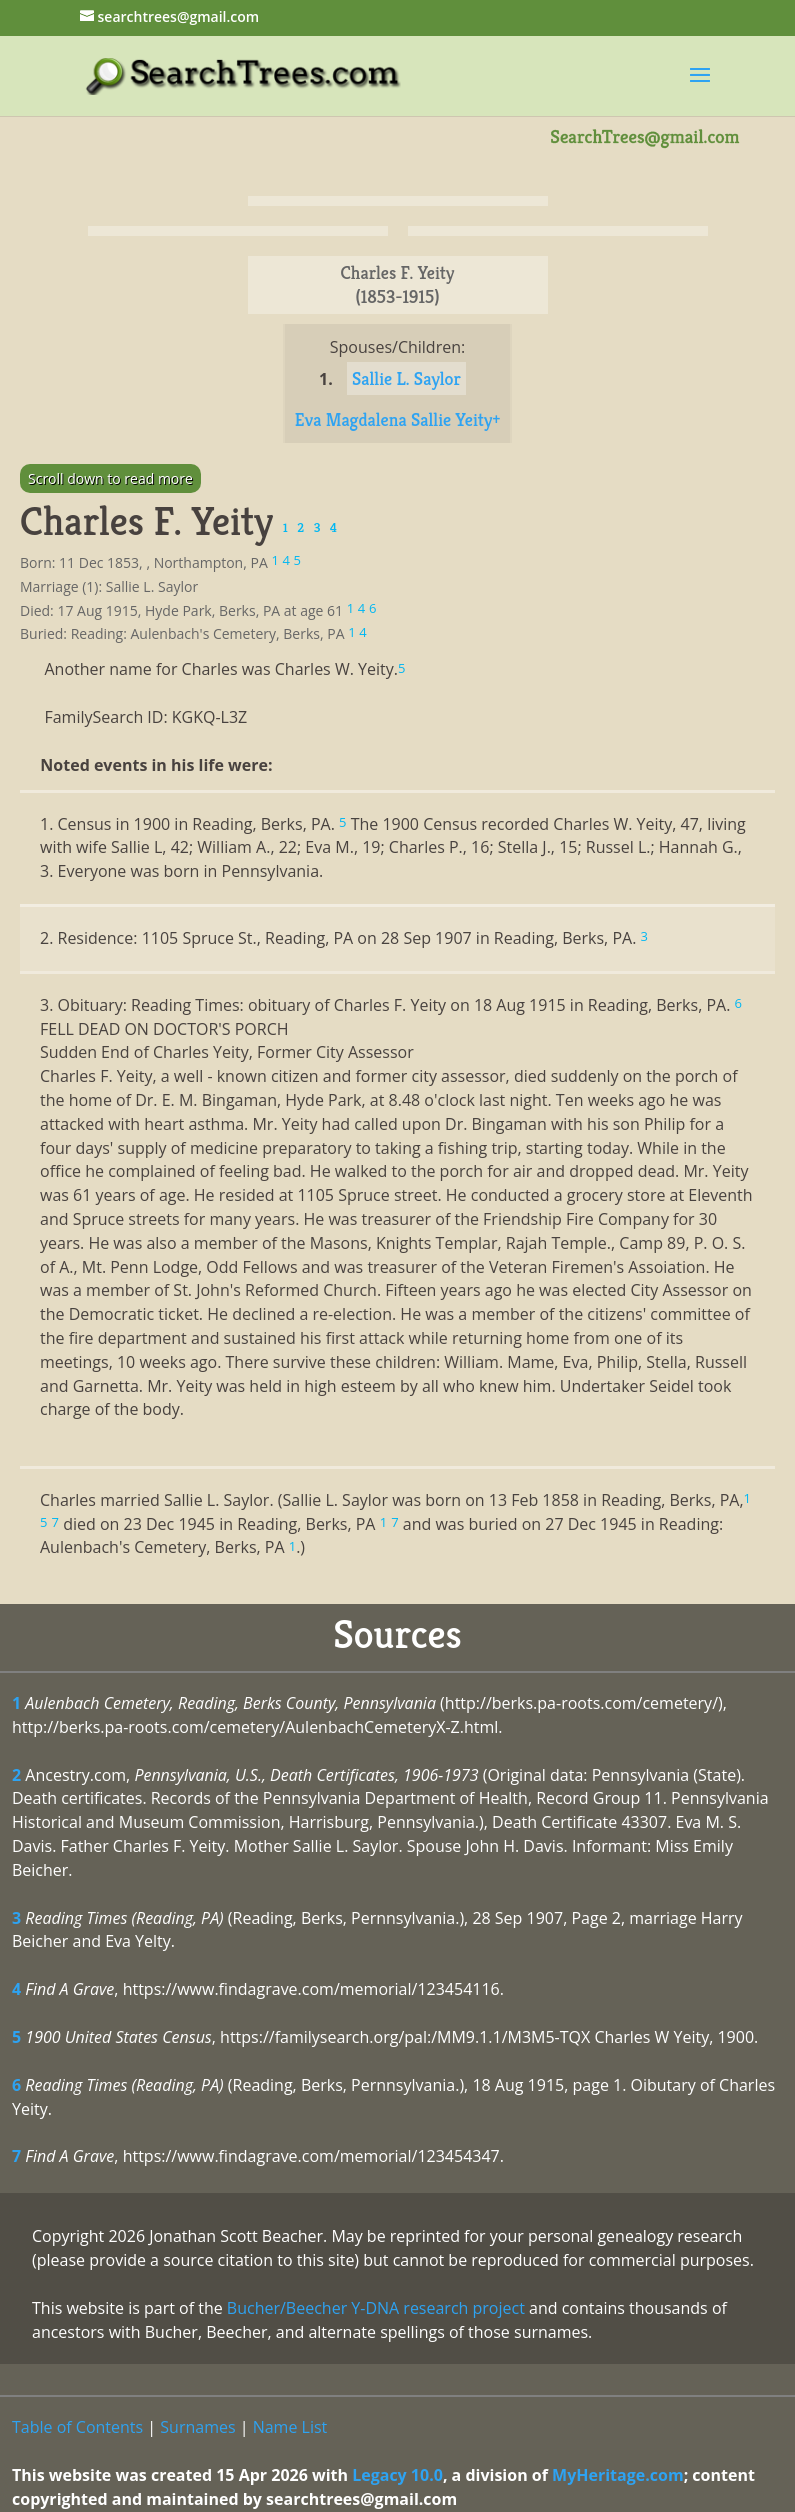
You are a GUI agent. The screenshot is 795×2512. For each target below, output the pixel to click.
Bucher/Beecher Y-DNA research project (376, 2308)
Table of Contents (77, 2427)
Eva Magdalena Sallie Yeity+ (398, 419)
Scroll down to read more (110, 478)
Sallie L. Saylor (406, 378)
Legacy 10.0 (397, 2475)
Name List (290, 2427)
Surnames (197, 2427)
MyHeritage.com (618, 2475)
